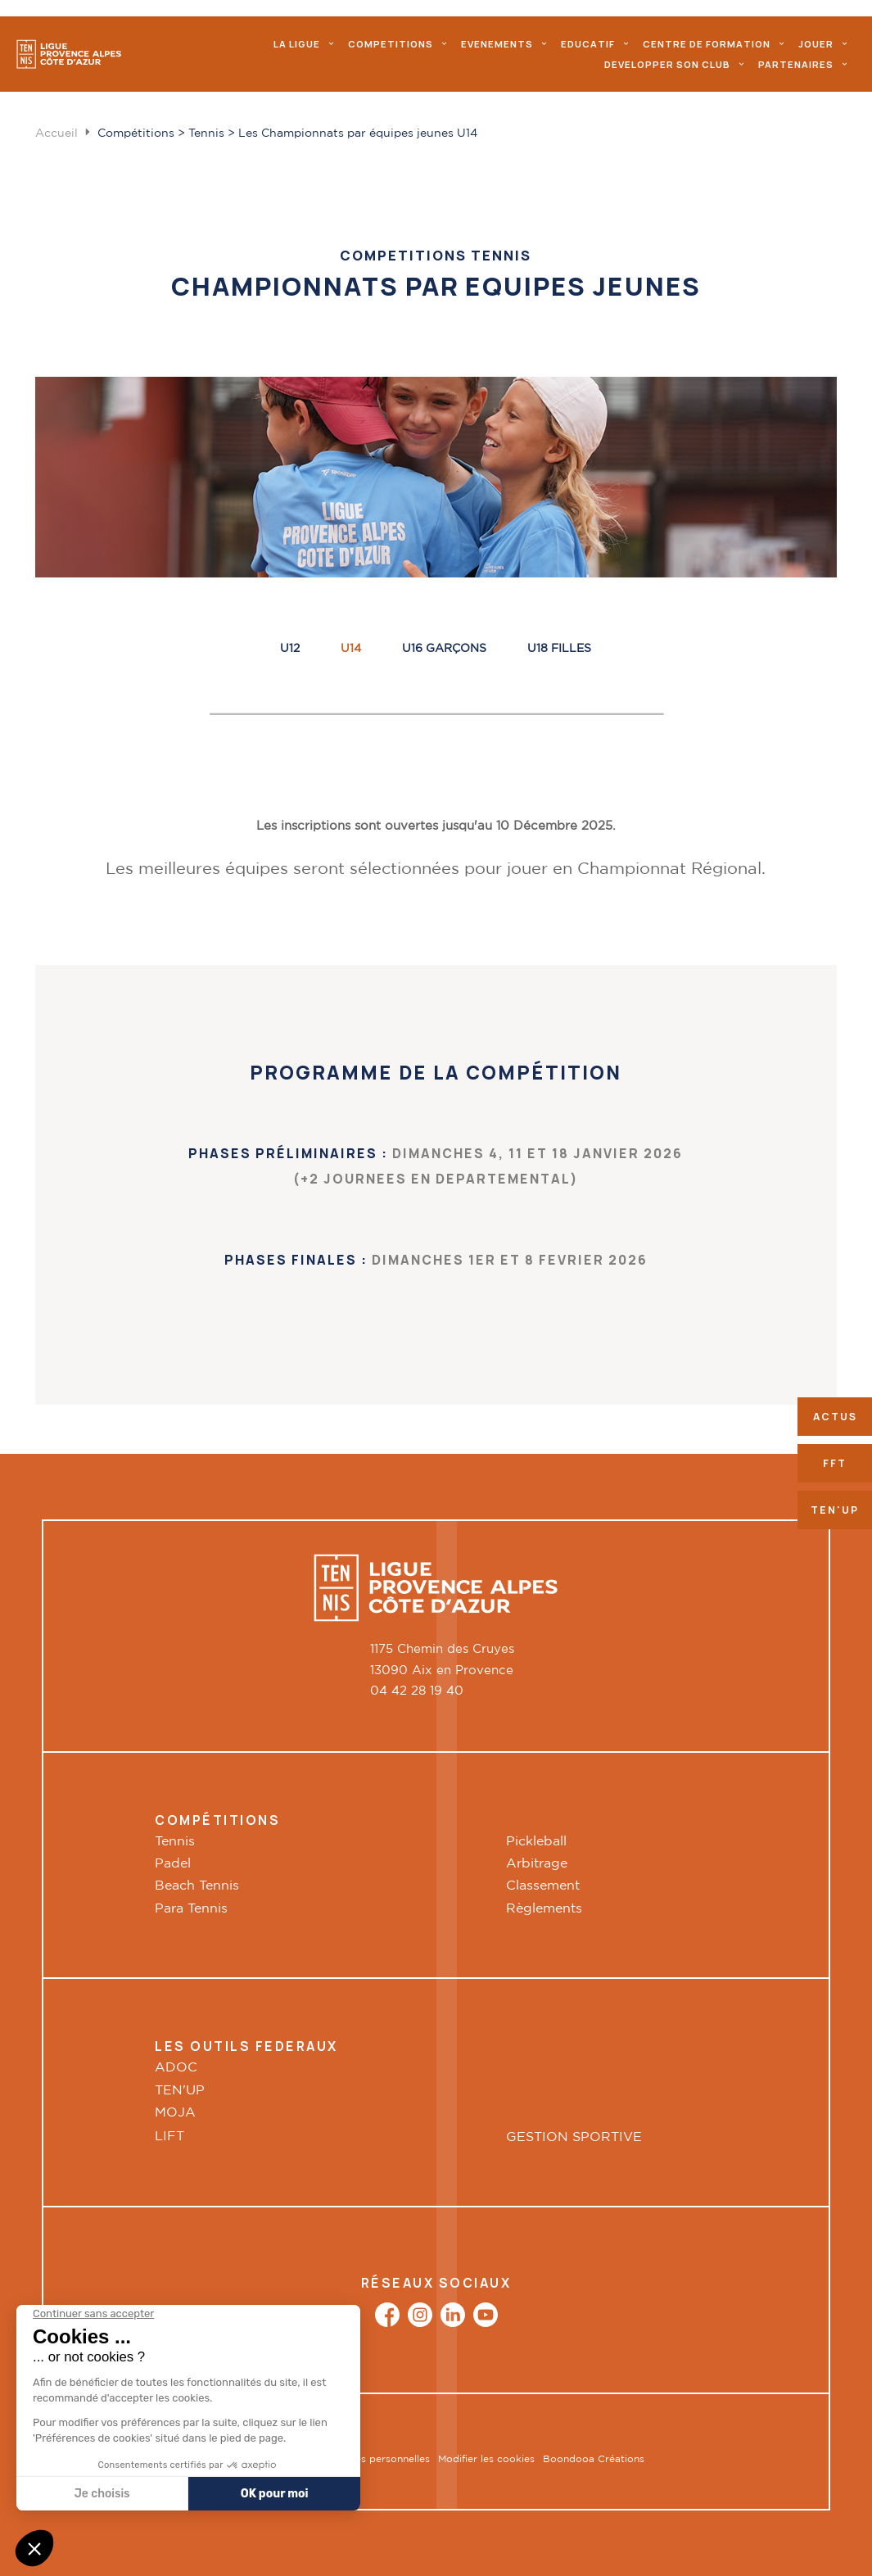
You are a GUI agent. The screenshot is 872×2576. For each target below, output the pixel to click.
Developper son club (667, 64)
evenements (497, 44)
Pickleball (536, 1842)
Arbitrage (536, 1864)
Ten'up (835, 1510)
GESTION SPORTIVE (574, 2137)
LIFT (171, 2136)
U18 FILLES (559, 649)
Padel (173, 1864)
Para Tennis (191, 1909)
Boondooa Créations (593, 2459)
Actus (835, 1417)
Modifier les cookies (486, 2459)
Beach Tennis (197, 1886)
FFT (835, 1463)
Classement (543, 1886)
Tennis (175, 1842)
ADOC (176, 2068)
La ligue (296, 44)
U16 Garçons (444, 649)
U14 (351, 649)
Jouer (816, 44)
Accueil (56, 133)
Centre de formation (706, 44)
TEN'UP (180, 2091)
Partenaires (796, 64)
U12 (290, 649)
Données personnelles (377, 2459)
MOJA (175, 2113)
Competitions (390, 44)
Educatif (588, 44)
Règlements (544, 1909)
